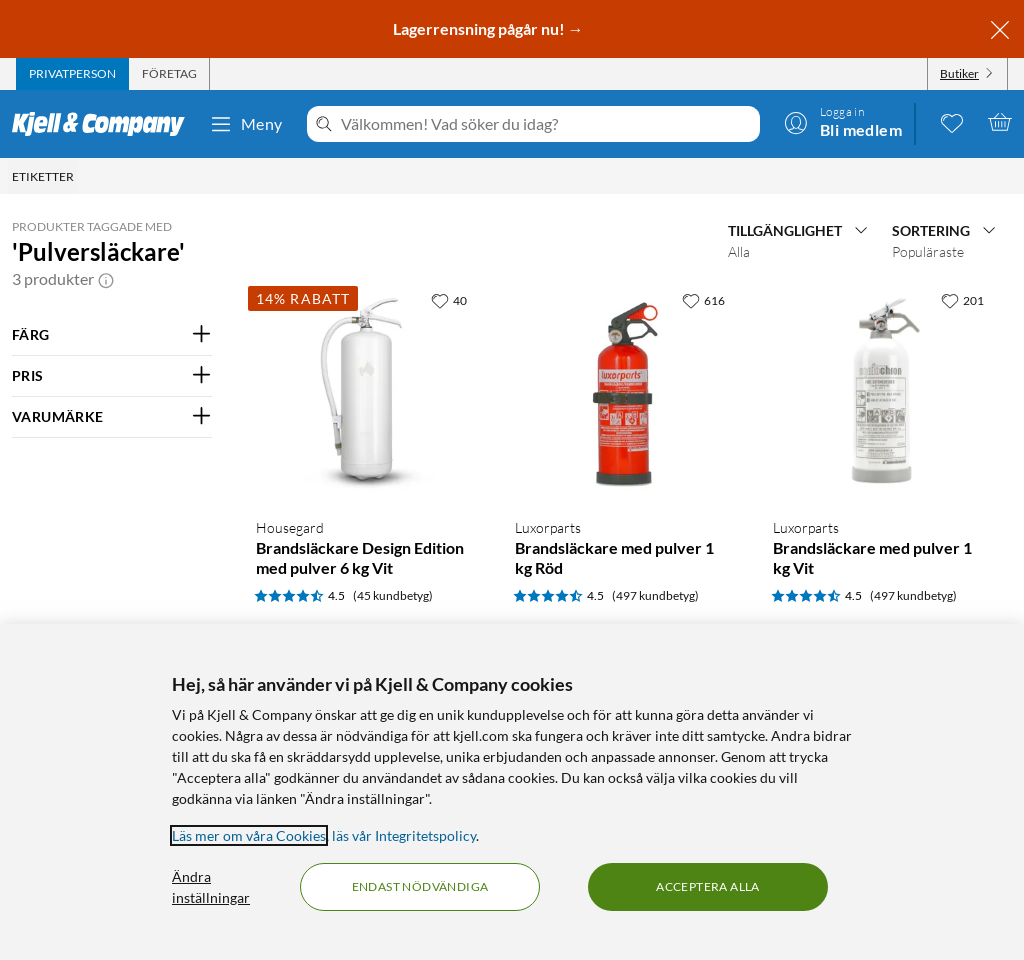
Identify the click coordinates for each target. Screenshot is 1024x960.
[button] (106, 279)
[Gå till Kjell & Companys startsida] (104, 124)
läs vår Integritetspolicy (404, 835)
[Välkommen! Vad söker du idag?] (546, 124)
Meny (246, 124)
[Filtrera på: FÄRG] (112, 335)
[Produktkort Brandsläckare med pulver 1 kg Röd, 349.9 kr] (624, 391)
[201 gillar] (962, 300)
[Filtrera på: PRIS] (112, 376)
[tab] (72, 74)
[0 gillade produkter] (952, 122)
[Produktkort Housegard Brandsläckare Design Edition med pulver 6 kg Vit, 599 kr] (365, 391)
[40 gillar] (449, 300)
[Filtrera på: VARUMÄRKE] (112, 417)
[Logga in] (843, 122)
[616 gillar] (703, 300)
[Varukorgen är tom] (1000, 122)
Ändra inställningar (211, 887)
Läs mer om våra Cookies (249, 835)
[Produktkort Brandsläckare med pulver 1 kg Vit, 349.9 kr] (882, 391)
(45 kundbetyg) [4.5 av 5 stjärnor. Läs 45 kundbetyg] (393, 595)
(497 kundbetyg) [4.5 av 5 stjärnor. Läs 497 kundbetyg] (655, 595)
